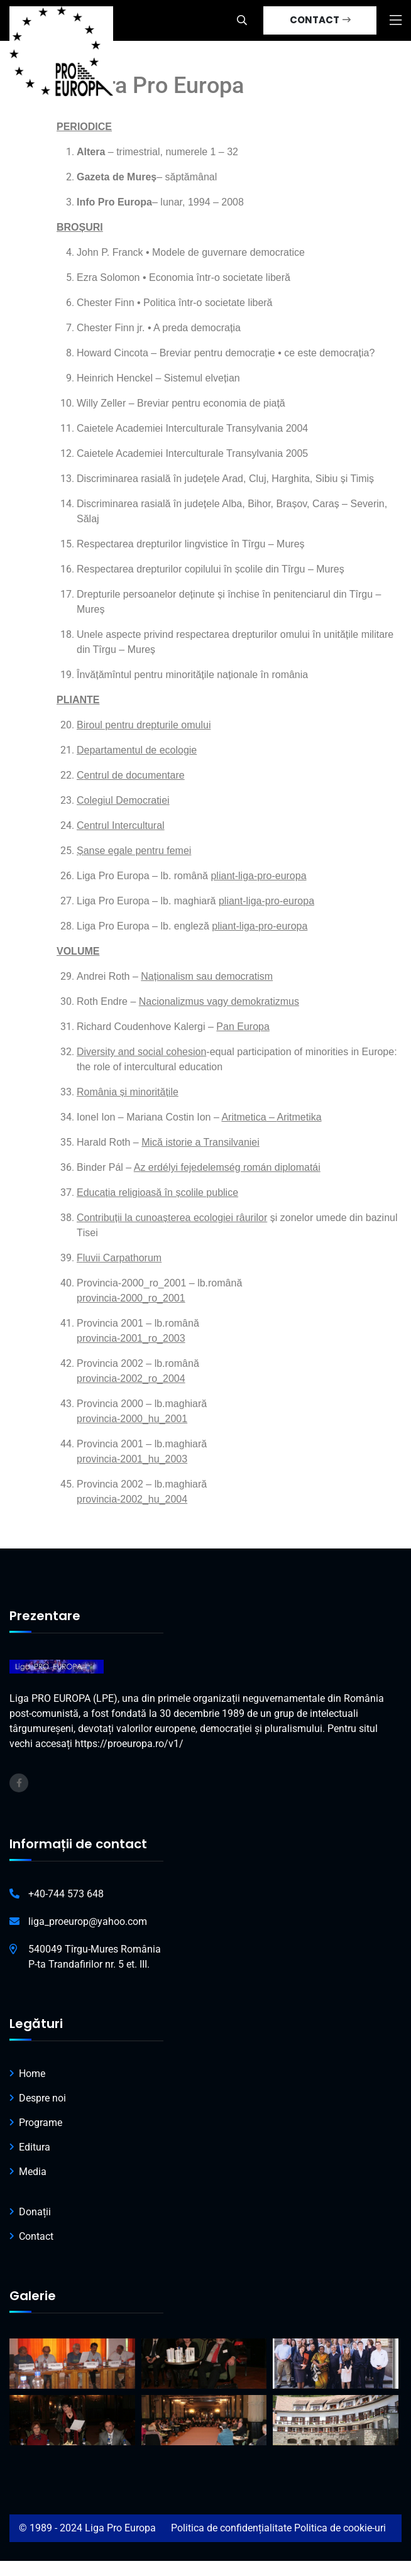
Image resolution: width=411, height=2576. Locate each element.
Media (33, 2172)
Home (32, 2074)
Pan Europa (243, 1026)
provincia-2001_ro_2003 (131, 1338)
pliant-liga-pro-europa (266, 901)
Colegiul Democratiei (123, 800)
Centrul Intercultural (121, 825)
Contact (36, 2236)
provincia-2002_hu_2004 (132, 1499)
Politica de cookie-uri (340, 2528)
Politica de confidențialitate (231, 2528)
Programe (40, 2123)
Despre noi (42, 2098)
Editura (34, 2147)
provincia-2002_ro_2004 (131, 1378)
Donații (35, 2212)
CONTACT (320, 19)
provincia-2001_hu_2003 (132, 1459)
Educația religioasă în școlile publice (157, 1192)
